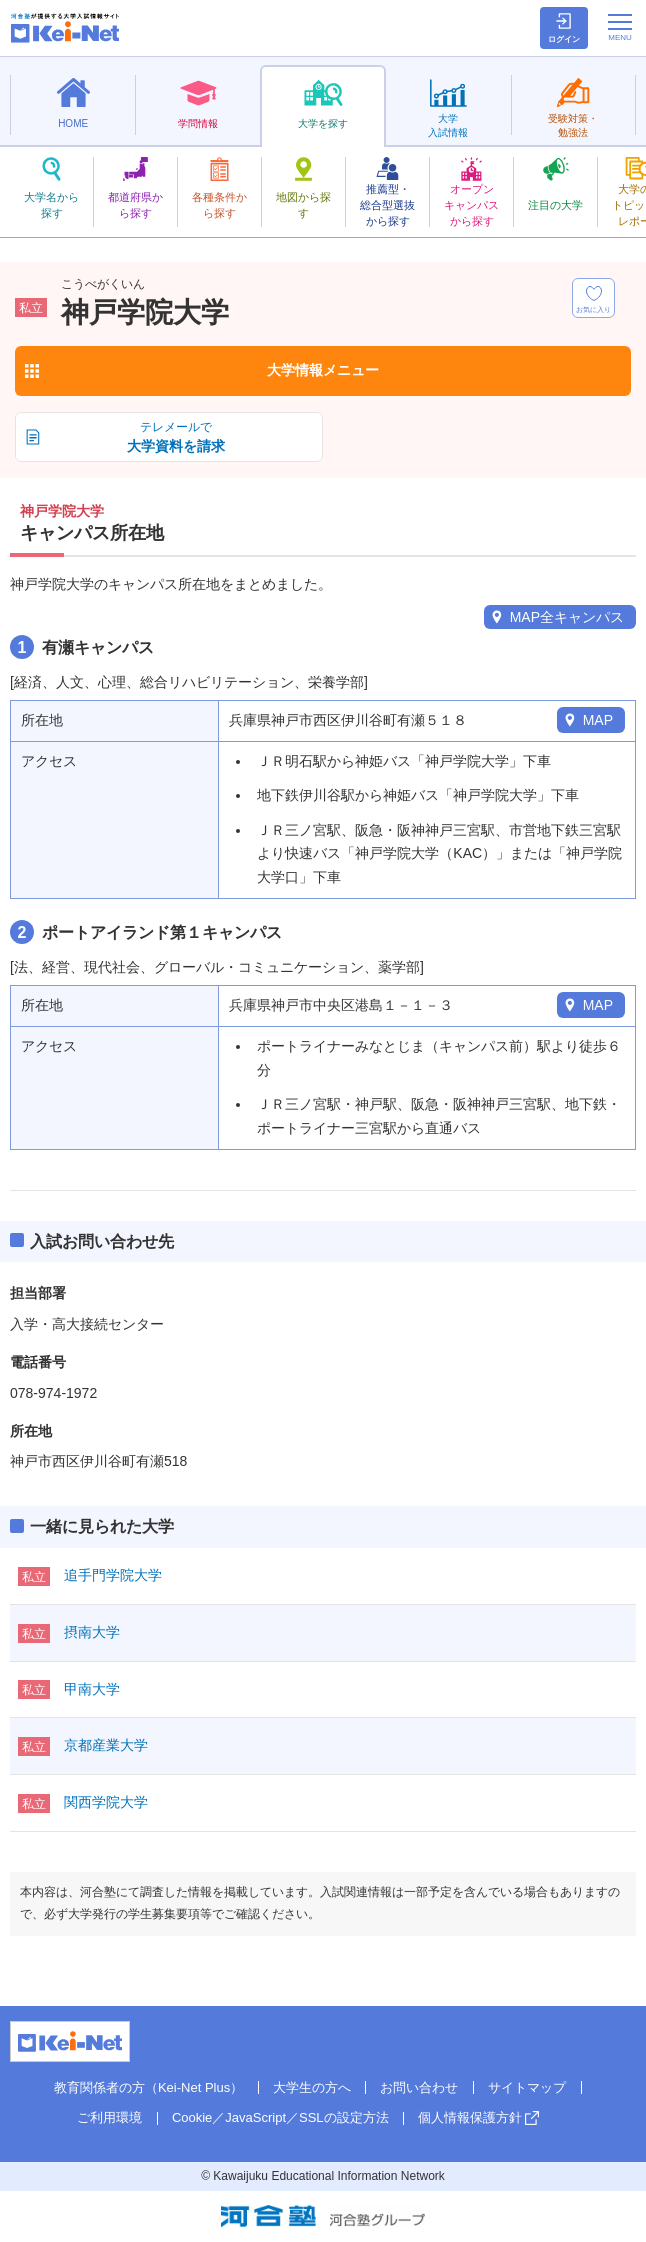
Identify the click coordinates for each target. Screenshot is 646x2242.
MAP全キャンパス (567, 617)
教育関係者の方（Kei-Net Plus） (148, 2087)
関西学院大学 (106, 1802)
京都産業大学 (106, 1745)
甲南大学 (92, 1689)
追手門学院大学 (113, 1575)
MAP (598, 720)
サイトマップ (527, 2087)
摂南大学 (92, 1632)
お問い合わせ (419, 2087)
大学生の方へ (312, 2087)
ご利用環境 (109, 2117)
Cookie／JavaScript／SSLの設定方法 (280, 2117)
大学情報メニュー (323, 370)
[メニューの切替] (620, 27)
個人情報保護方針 (470, 2117)
